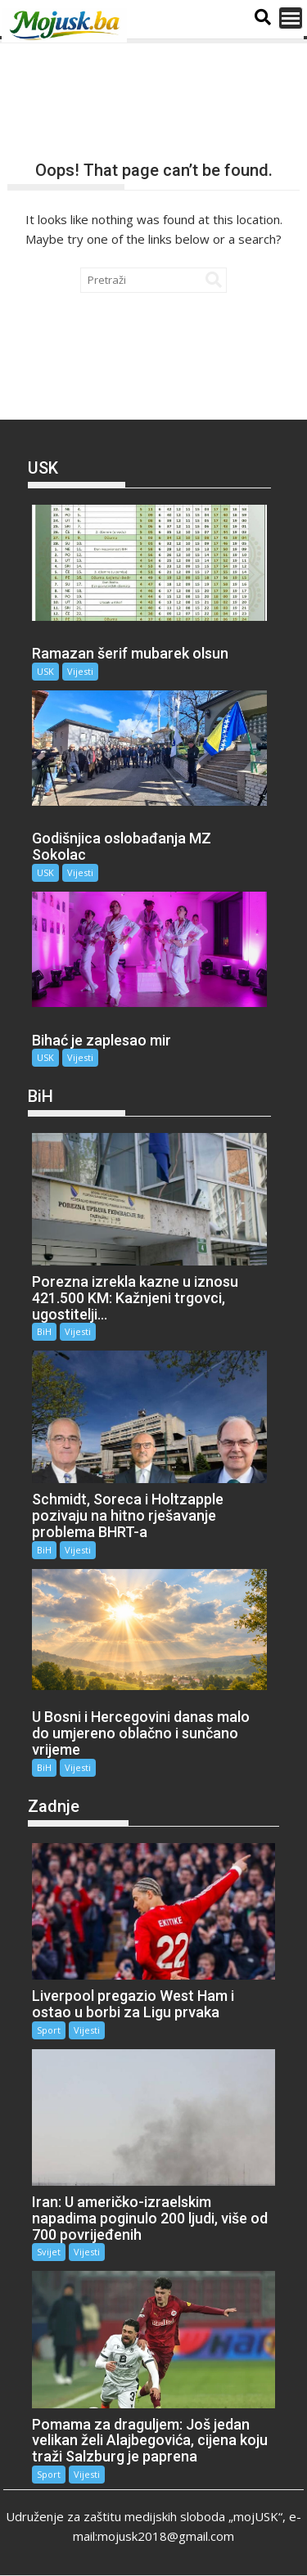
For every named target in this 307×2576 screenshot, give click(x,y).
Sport (49, 2030)
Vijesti (80, 671)
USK (45, 671)
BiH (44, 1331)
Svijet (49, 2252)
